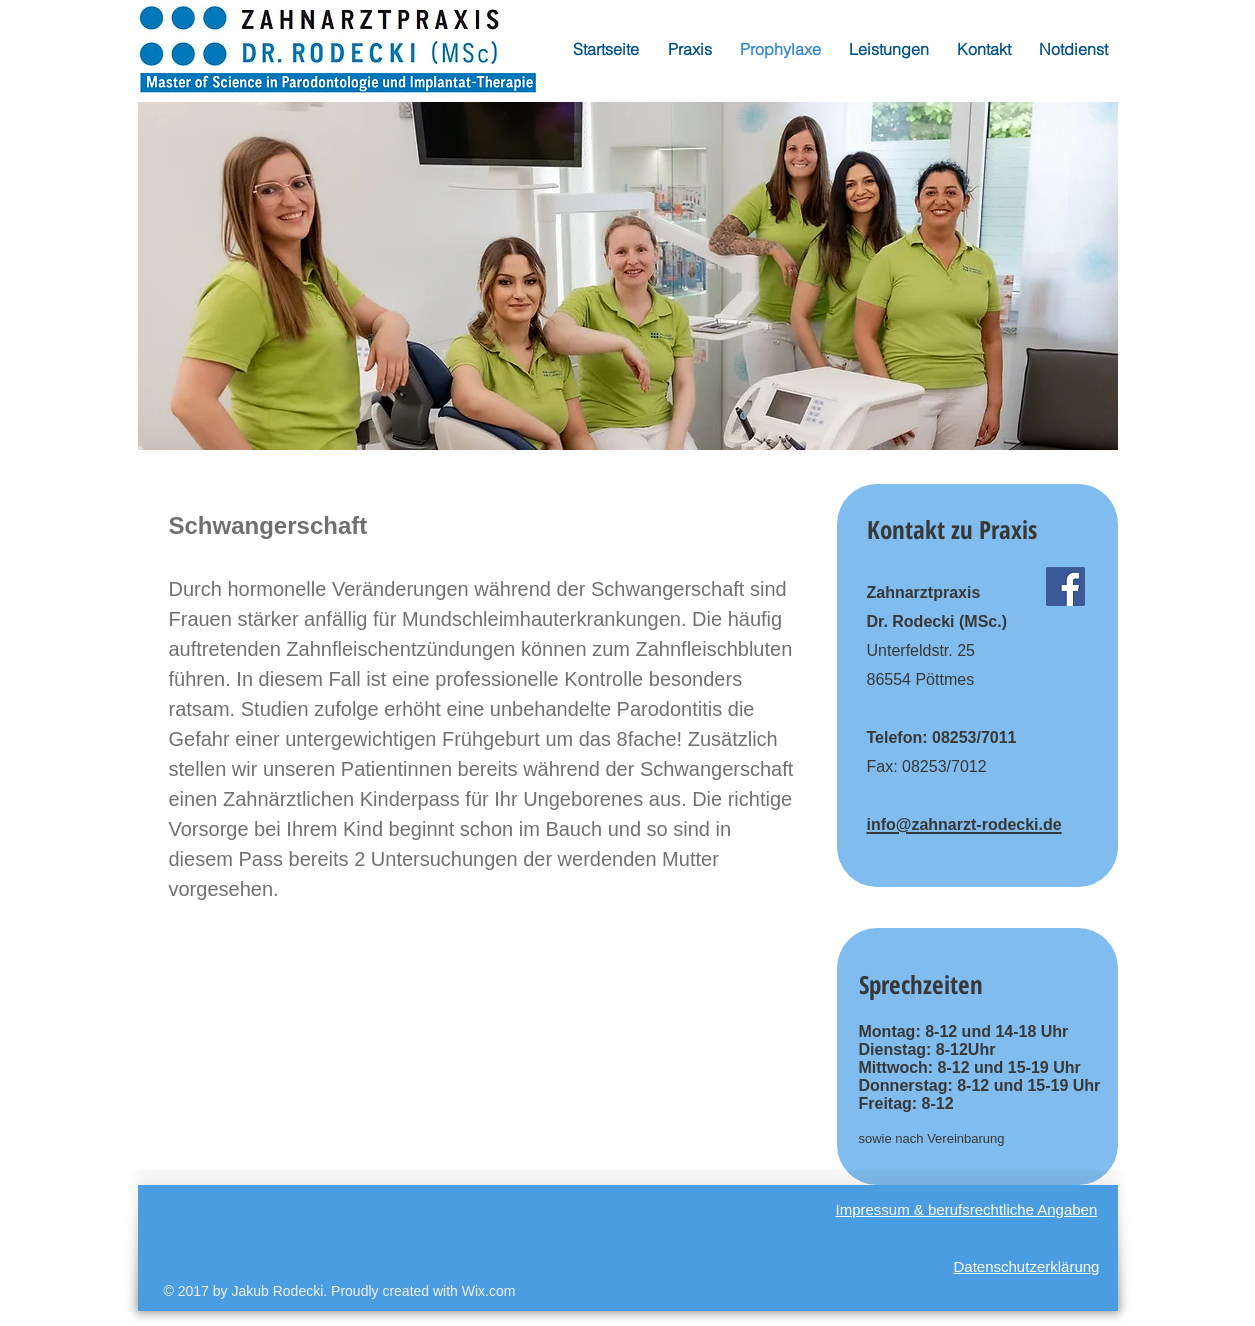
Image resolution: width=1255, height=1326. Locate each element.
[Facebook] (1065, 586)
